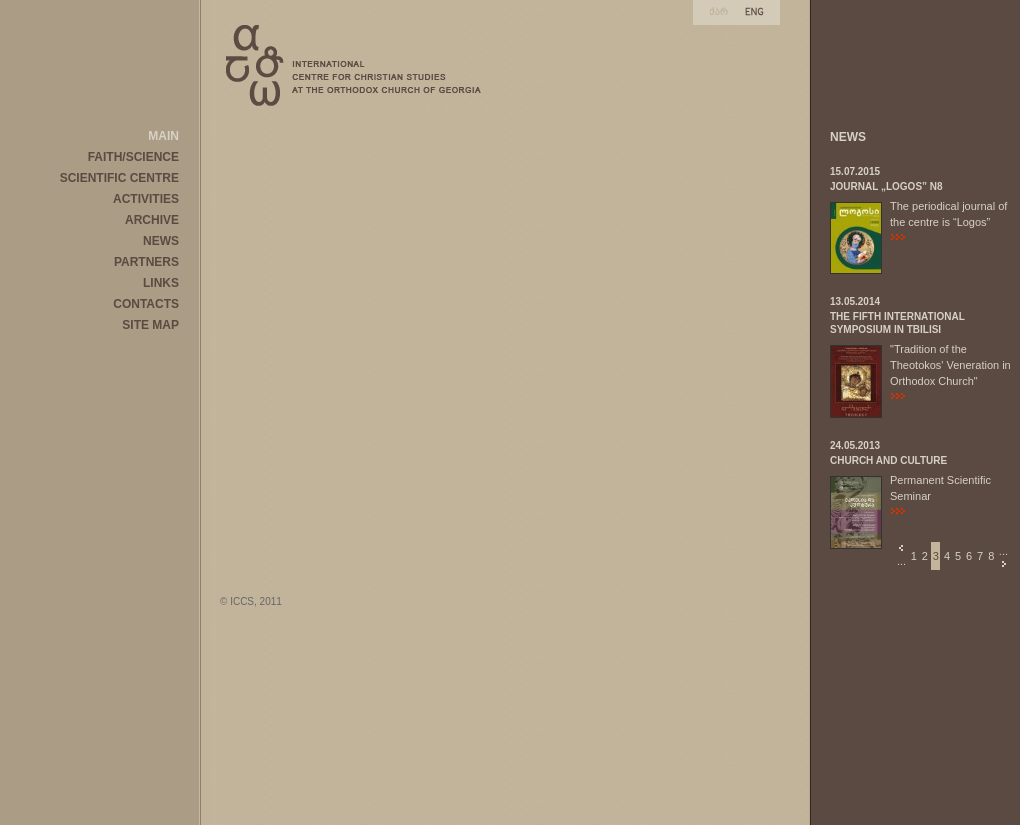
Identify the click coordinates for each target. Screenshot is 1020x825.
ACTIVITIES (146, 199)
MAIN (163, 136)
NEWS (161, 241)
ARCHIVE (152, 220)
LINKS (161, 283)
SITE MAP (150, 325)
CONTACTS (146, 304)
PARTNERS (146, 262)
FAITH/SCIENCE (133, 157)
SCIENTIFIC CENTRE (119, 178)
